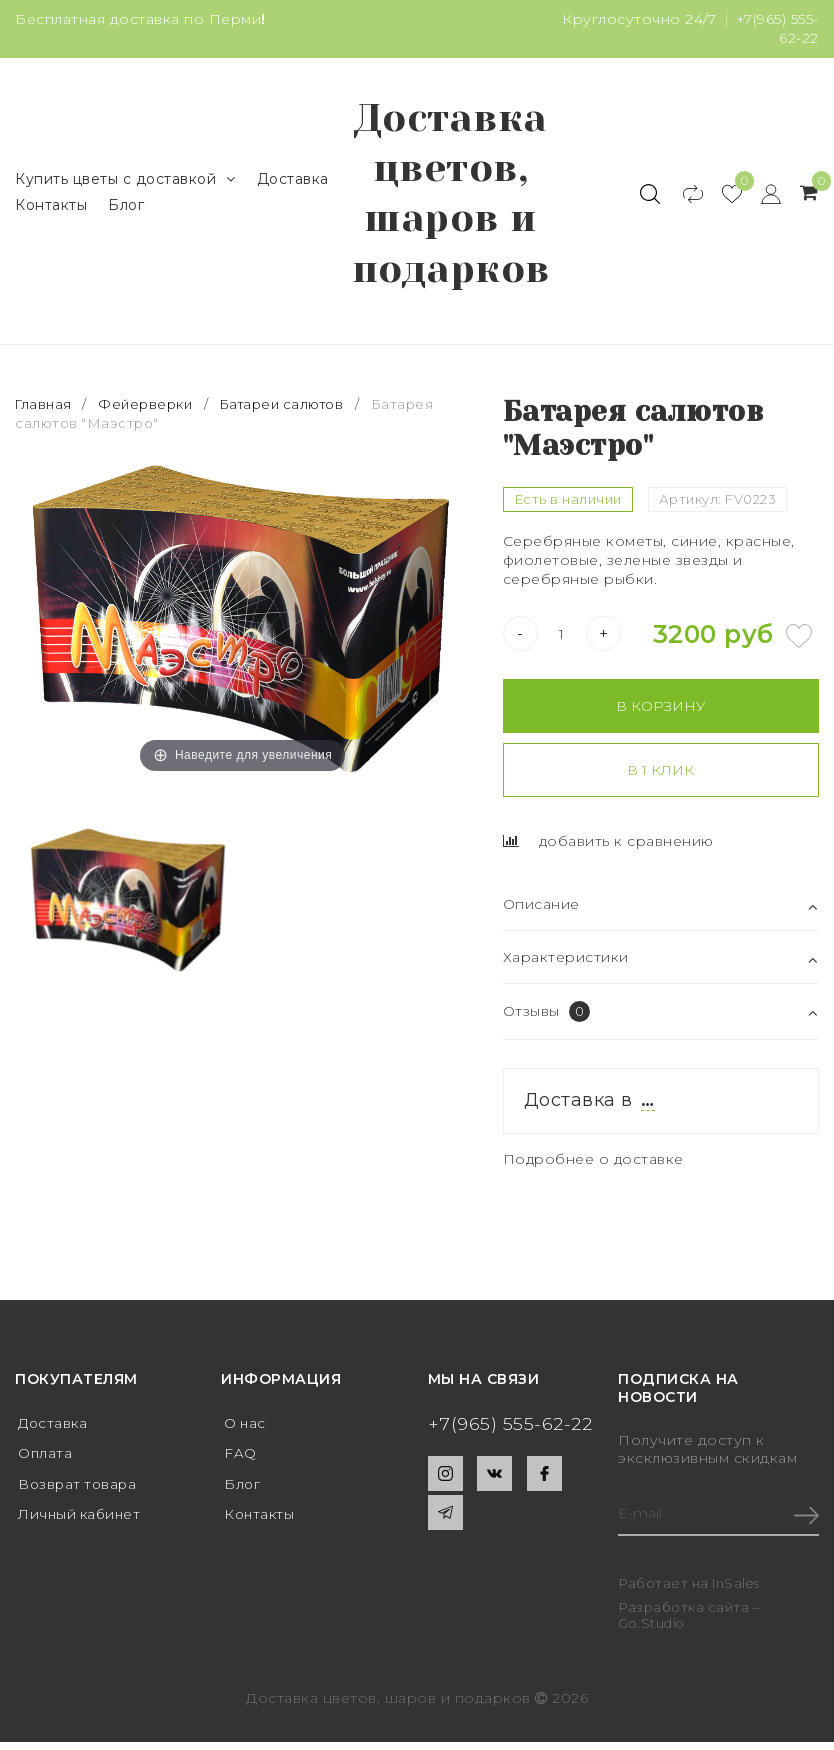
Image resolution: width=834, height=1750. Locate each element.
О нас (246, 1428)
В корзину (660, 711)
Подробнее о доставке (594, 1164)
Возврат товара (79, 1490)
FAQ (240, 1459)
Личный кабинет (81, 1521)
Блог (126, 207)
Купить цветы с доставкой (125, 181)
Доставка (293, 181)
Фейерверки (146, 409)
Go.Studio (653, 1630)
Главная (45, 409)
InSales (736, 1591)
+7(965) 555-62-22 (510, 1429)
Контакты (51, 207)
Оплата (45, 1459)
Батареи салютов (285, 409)
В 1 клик (660, 775)
